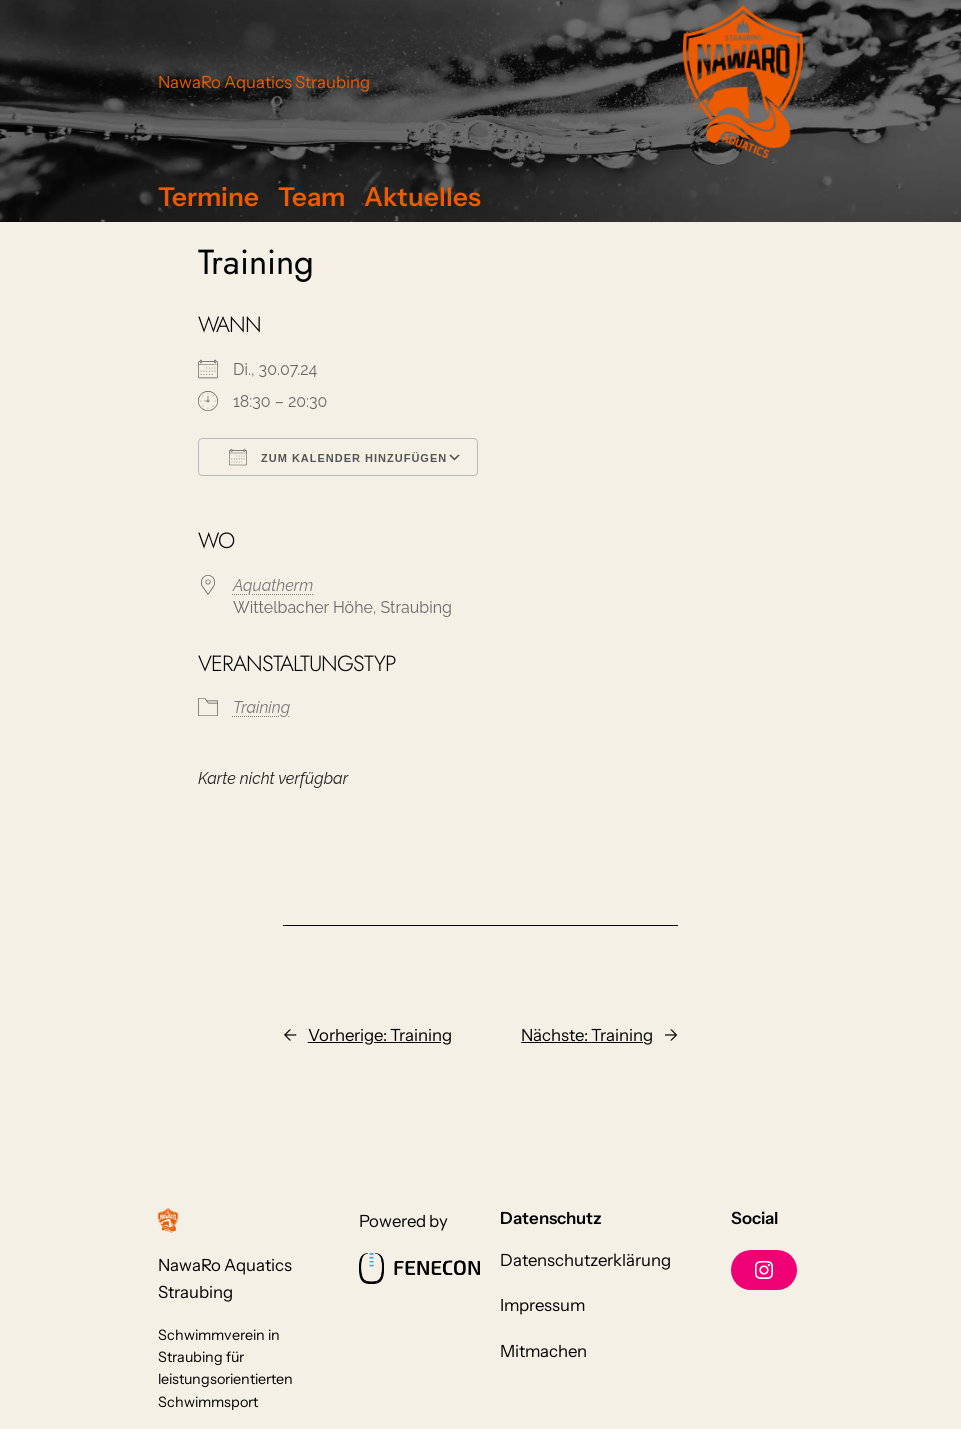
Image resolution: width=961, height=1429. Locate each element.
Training (261, 707)
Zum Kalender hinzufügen (338, 457)
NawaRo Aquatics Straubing (264, 82)
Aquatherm (273, 585)
